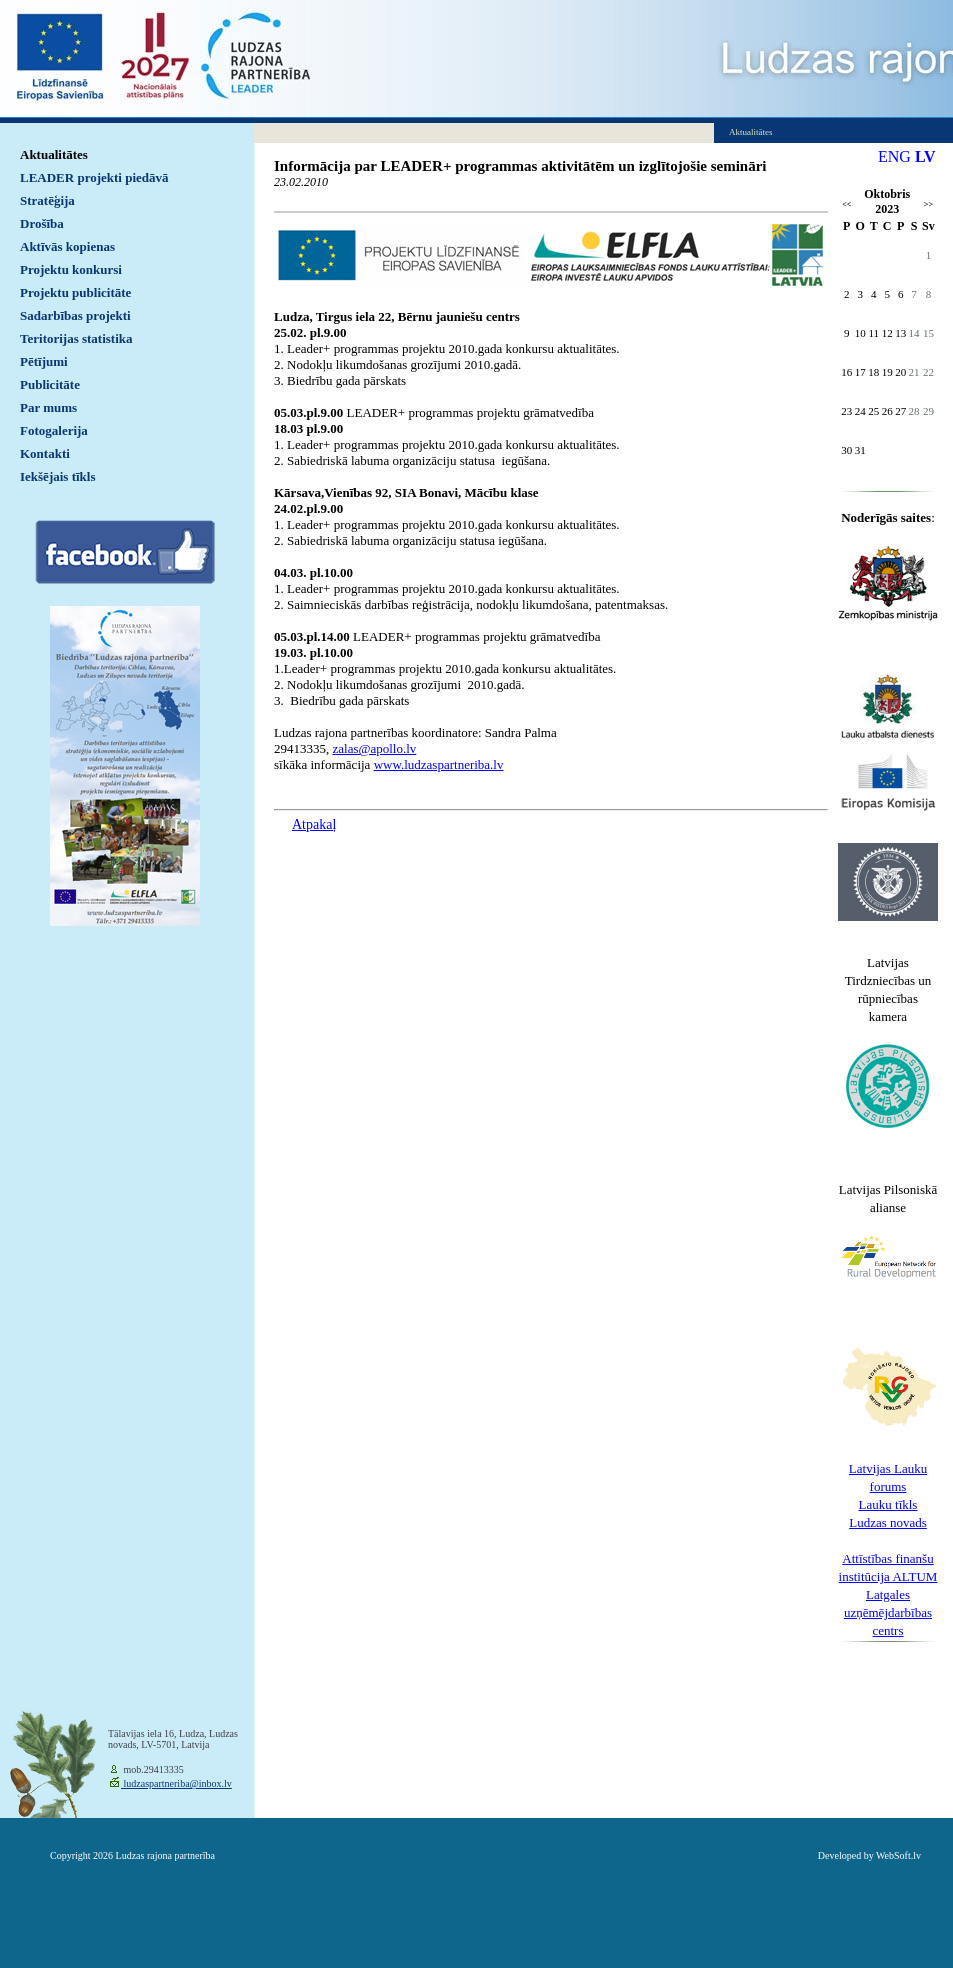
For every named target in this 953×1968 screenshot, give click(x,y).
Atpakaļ (314, 824)
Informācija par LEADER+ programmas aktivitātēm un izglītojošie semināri (520, 166)
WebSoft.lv (898, 1855)
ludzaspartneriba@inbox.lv (176, 1783)
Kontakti (45, 453)
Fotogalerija (54, 430)
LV (925, 156)
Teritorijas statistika (76, 338)
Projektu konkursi (71, 269)
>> (928, 204)
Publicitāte (50, 384)
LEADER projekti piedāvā (94, 177)
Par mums (48, 407)
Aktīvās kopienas (67, 246)
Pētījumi (44, 361)
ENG (894, 156)
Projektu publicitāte (75, 292)
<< (846, 204)
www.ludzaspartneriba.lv (439, 764)
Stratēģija (47, 200)
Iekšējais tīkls (57, 476)
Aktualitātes (54, 154)
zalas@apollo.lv (375, 748)
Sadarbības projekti (75, 315)
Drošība (42, 223)
